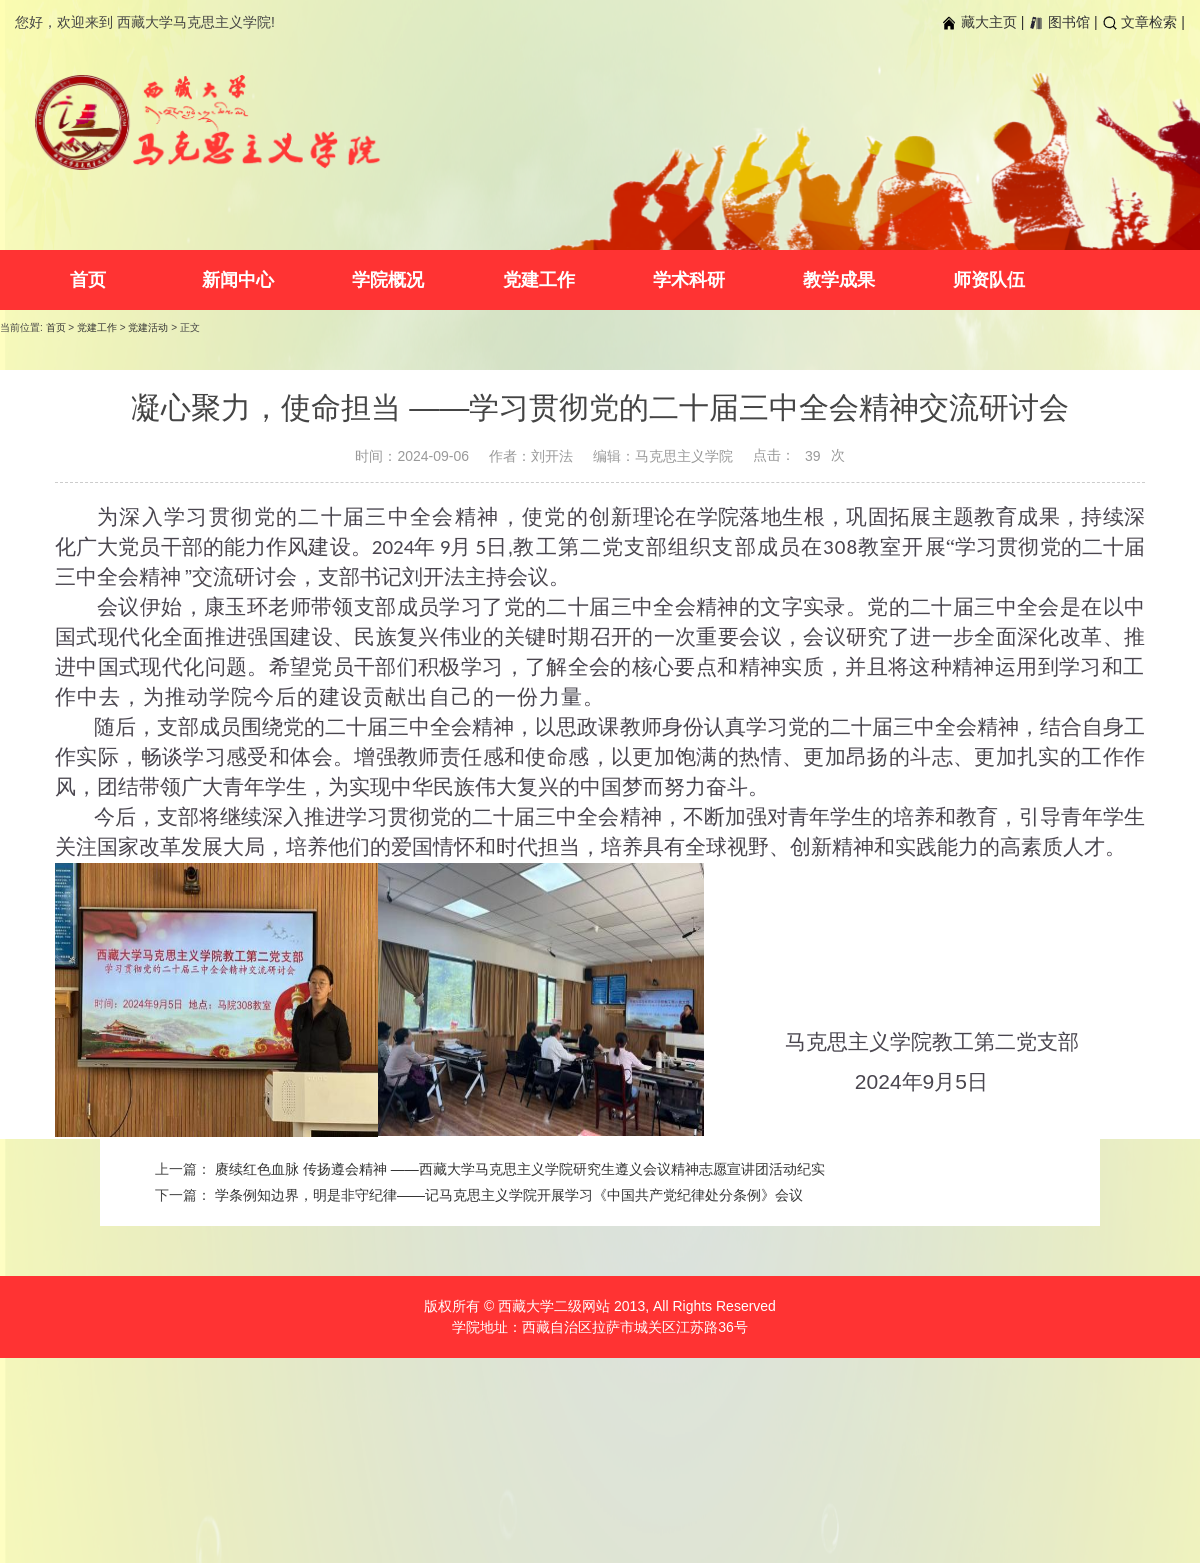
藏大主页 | (982, 22)
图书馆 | (1062, 22)
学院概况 (388, 280)
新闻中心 (238, 280)
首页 (88, 280)
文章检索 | (1143, 22)
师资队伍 (989, 280)
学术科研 (689, 280)
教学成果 (839, 280)
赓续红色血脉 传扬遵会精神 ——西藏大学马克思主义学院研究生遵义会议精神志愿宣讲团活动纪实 (520, 1169)
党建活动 (148, 327)
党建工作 (539, 280)
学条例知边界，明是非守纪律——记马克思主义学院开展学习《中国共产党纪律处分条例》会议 (509, 1195)
